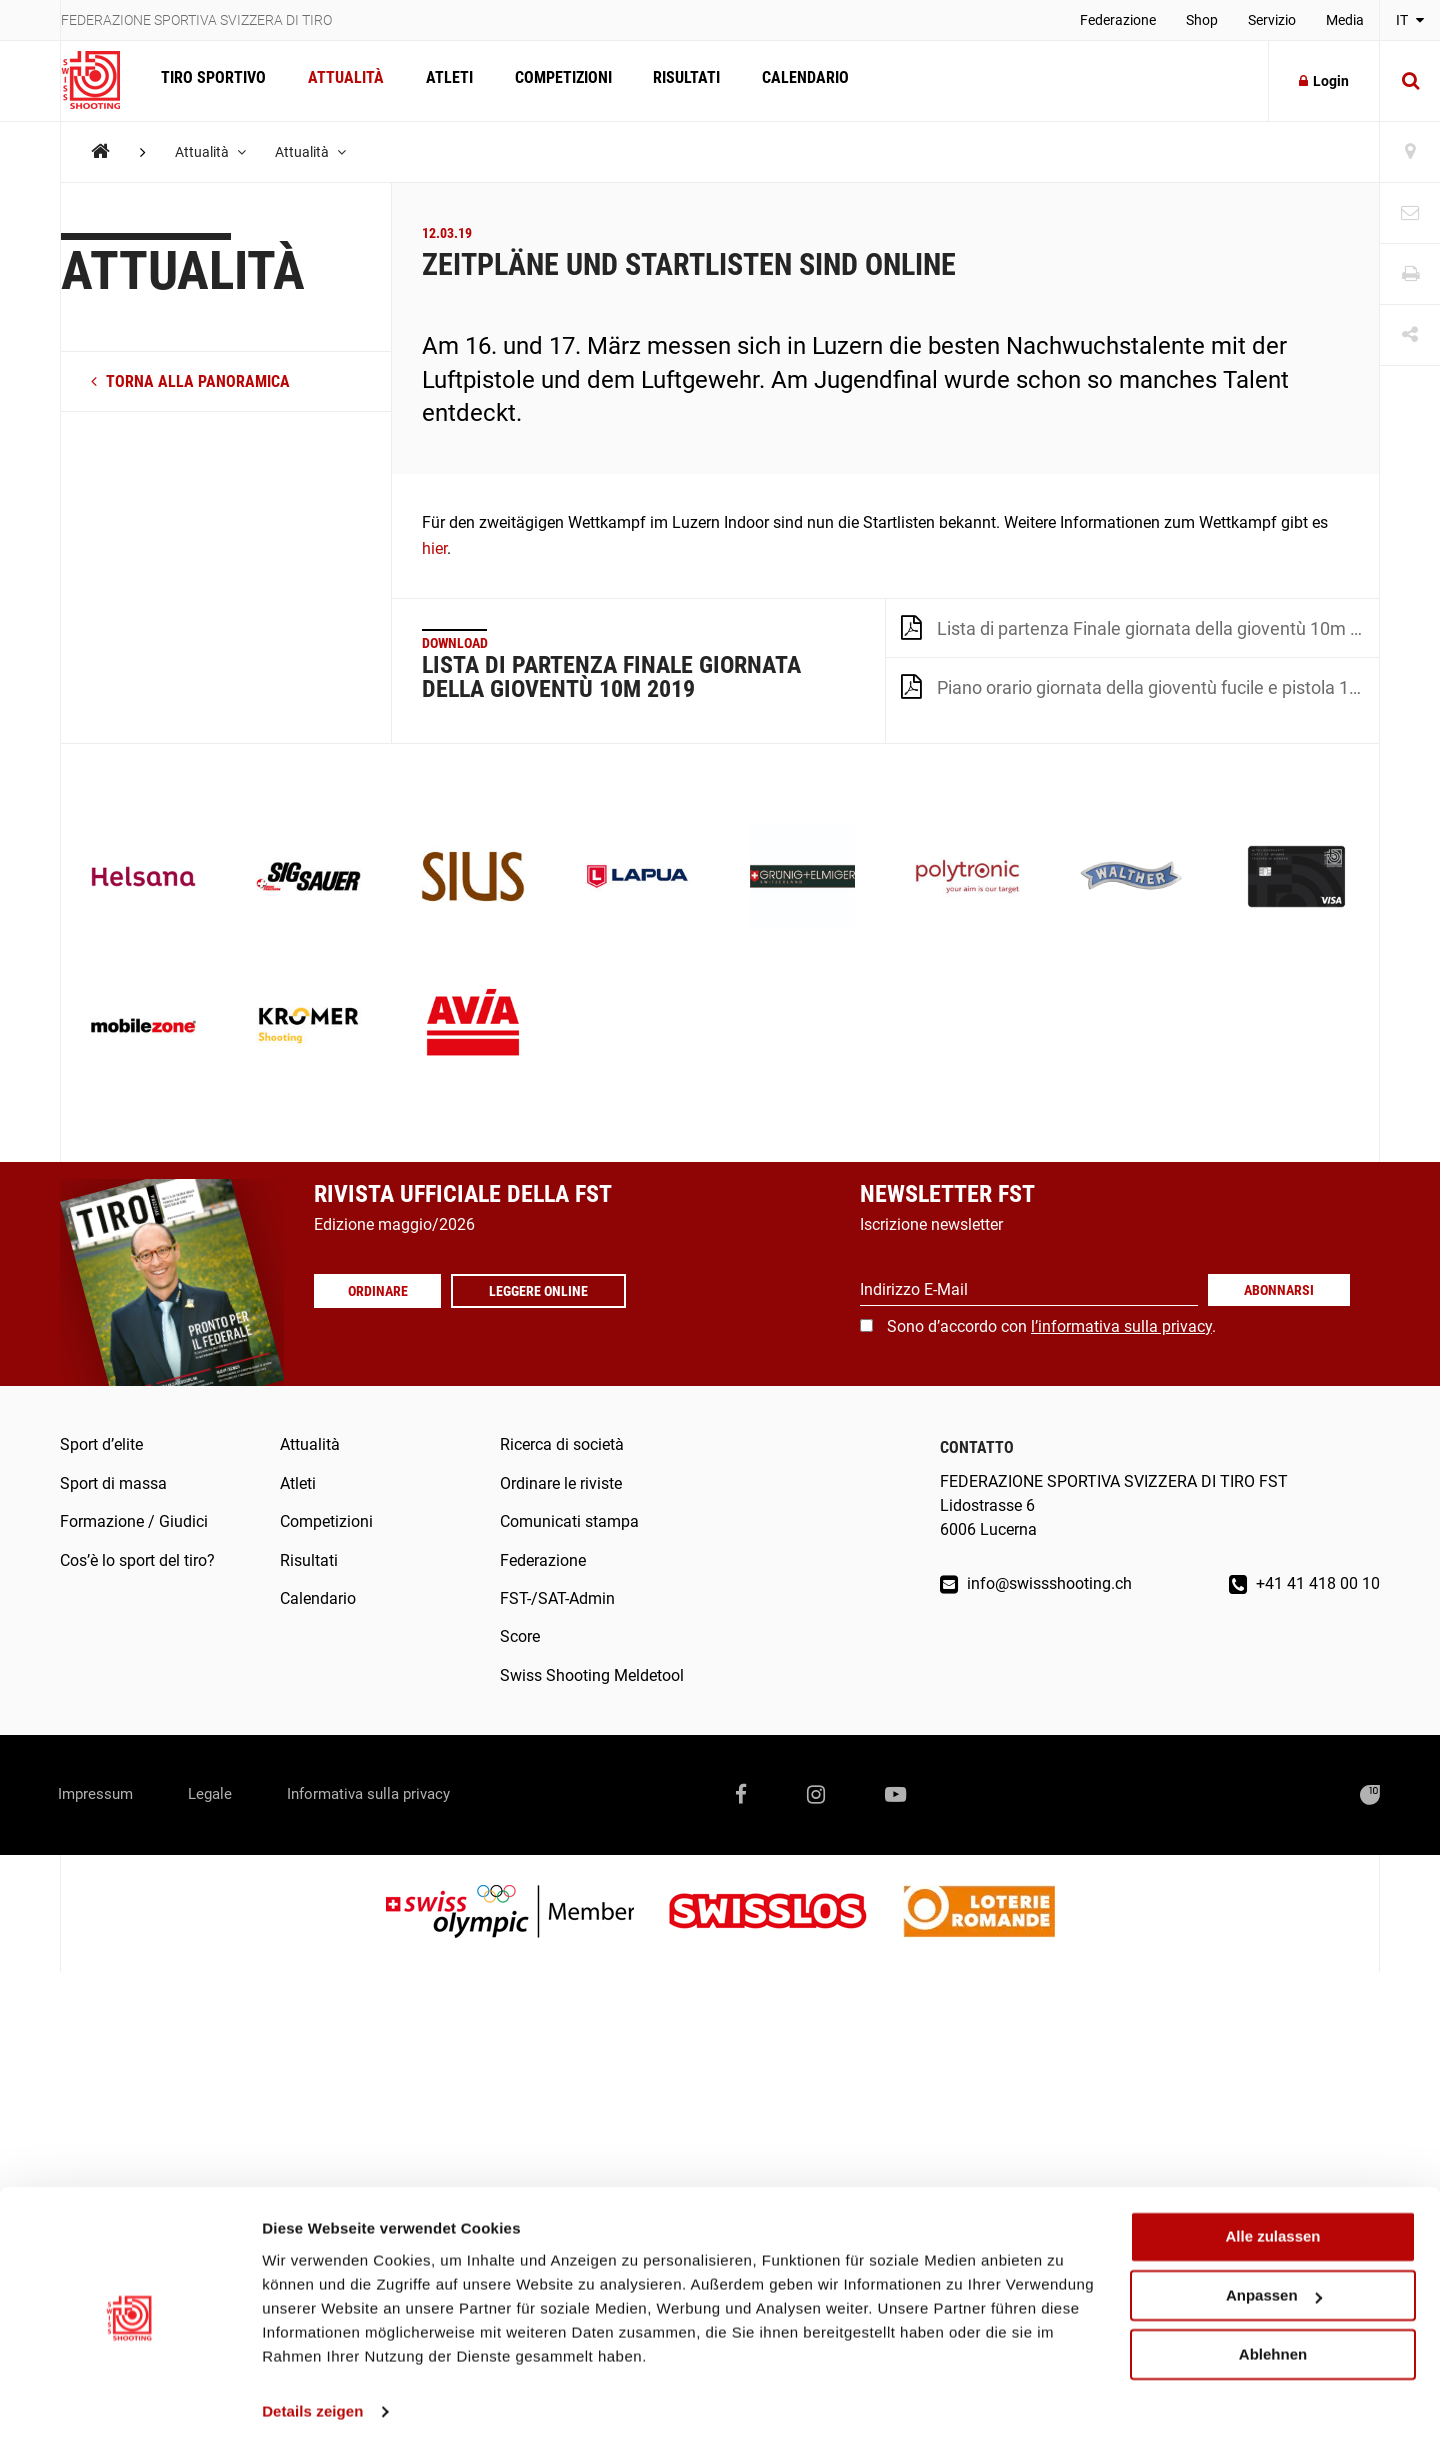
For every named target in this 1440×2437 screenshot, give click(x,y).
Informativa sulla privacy (393, 1794)
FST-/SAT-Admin (557, 1598)
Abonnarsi (1279, 1290)
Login (1324, 81)
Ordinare (380, 1291)
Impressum (99, 1794)
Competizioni (556, 80)
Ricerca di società (562, 1444)
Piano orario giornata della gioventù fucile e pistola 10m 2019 (1140, 686)
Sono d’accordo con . (1051, 1326)
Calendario (795, 80)
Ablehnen (1273, 2340)
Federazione (1118, 20)
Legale (222, 1794)
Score (520, 1636)
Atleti (444, 80)
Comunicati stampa (569, 1521)
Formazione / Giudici (134, 1521)
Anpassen (1274, 2282)
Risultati (678, 80)
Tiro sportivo (212, 80)
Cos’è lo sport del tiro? (137, 1560)
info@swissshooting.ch (1036, 1583)
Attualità (343, 80)
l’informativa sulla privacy (1121, 1326)
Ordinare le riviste (561, 1483)
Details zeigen (312, 2397)
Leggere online (543, 1291)
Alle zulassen (1272, 2223)
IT (1410, 20)
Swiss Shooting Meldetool (592, 1675)
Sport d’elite (101, 1444)
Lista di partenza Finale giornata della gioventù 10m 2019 (1140, 627)
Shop (1202, 20)
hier (434, 548)
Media (1345, 20)
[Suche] (1410, 81)
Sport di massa (113, 1483)
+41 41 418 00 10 (1304, 1583)
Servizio (1272, 20)
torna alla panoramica (190, 381)
